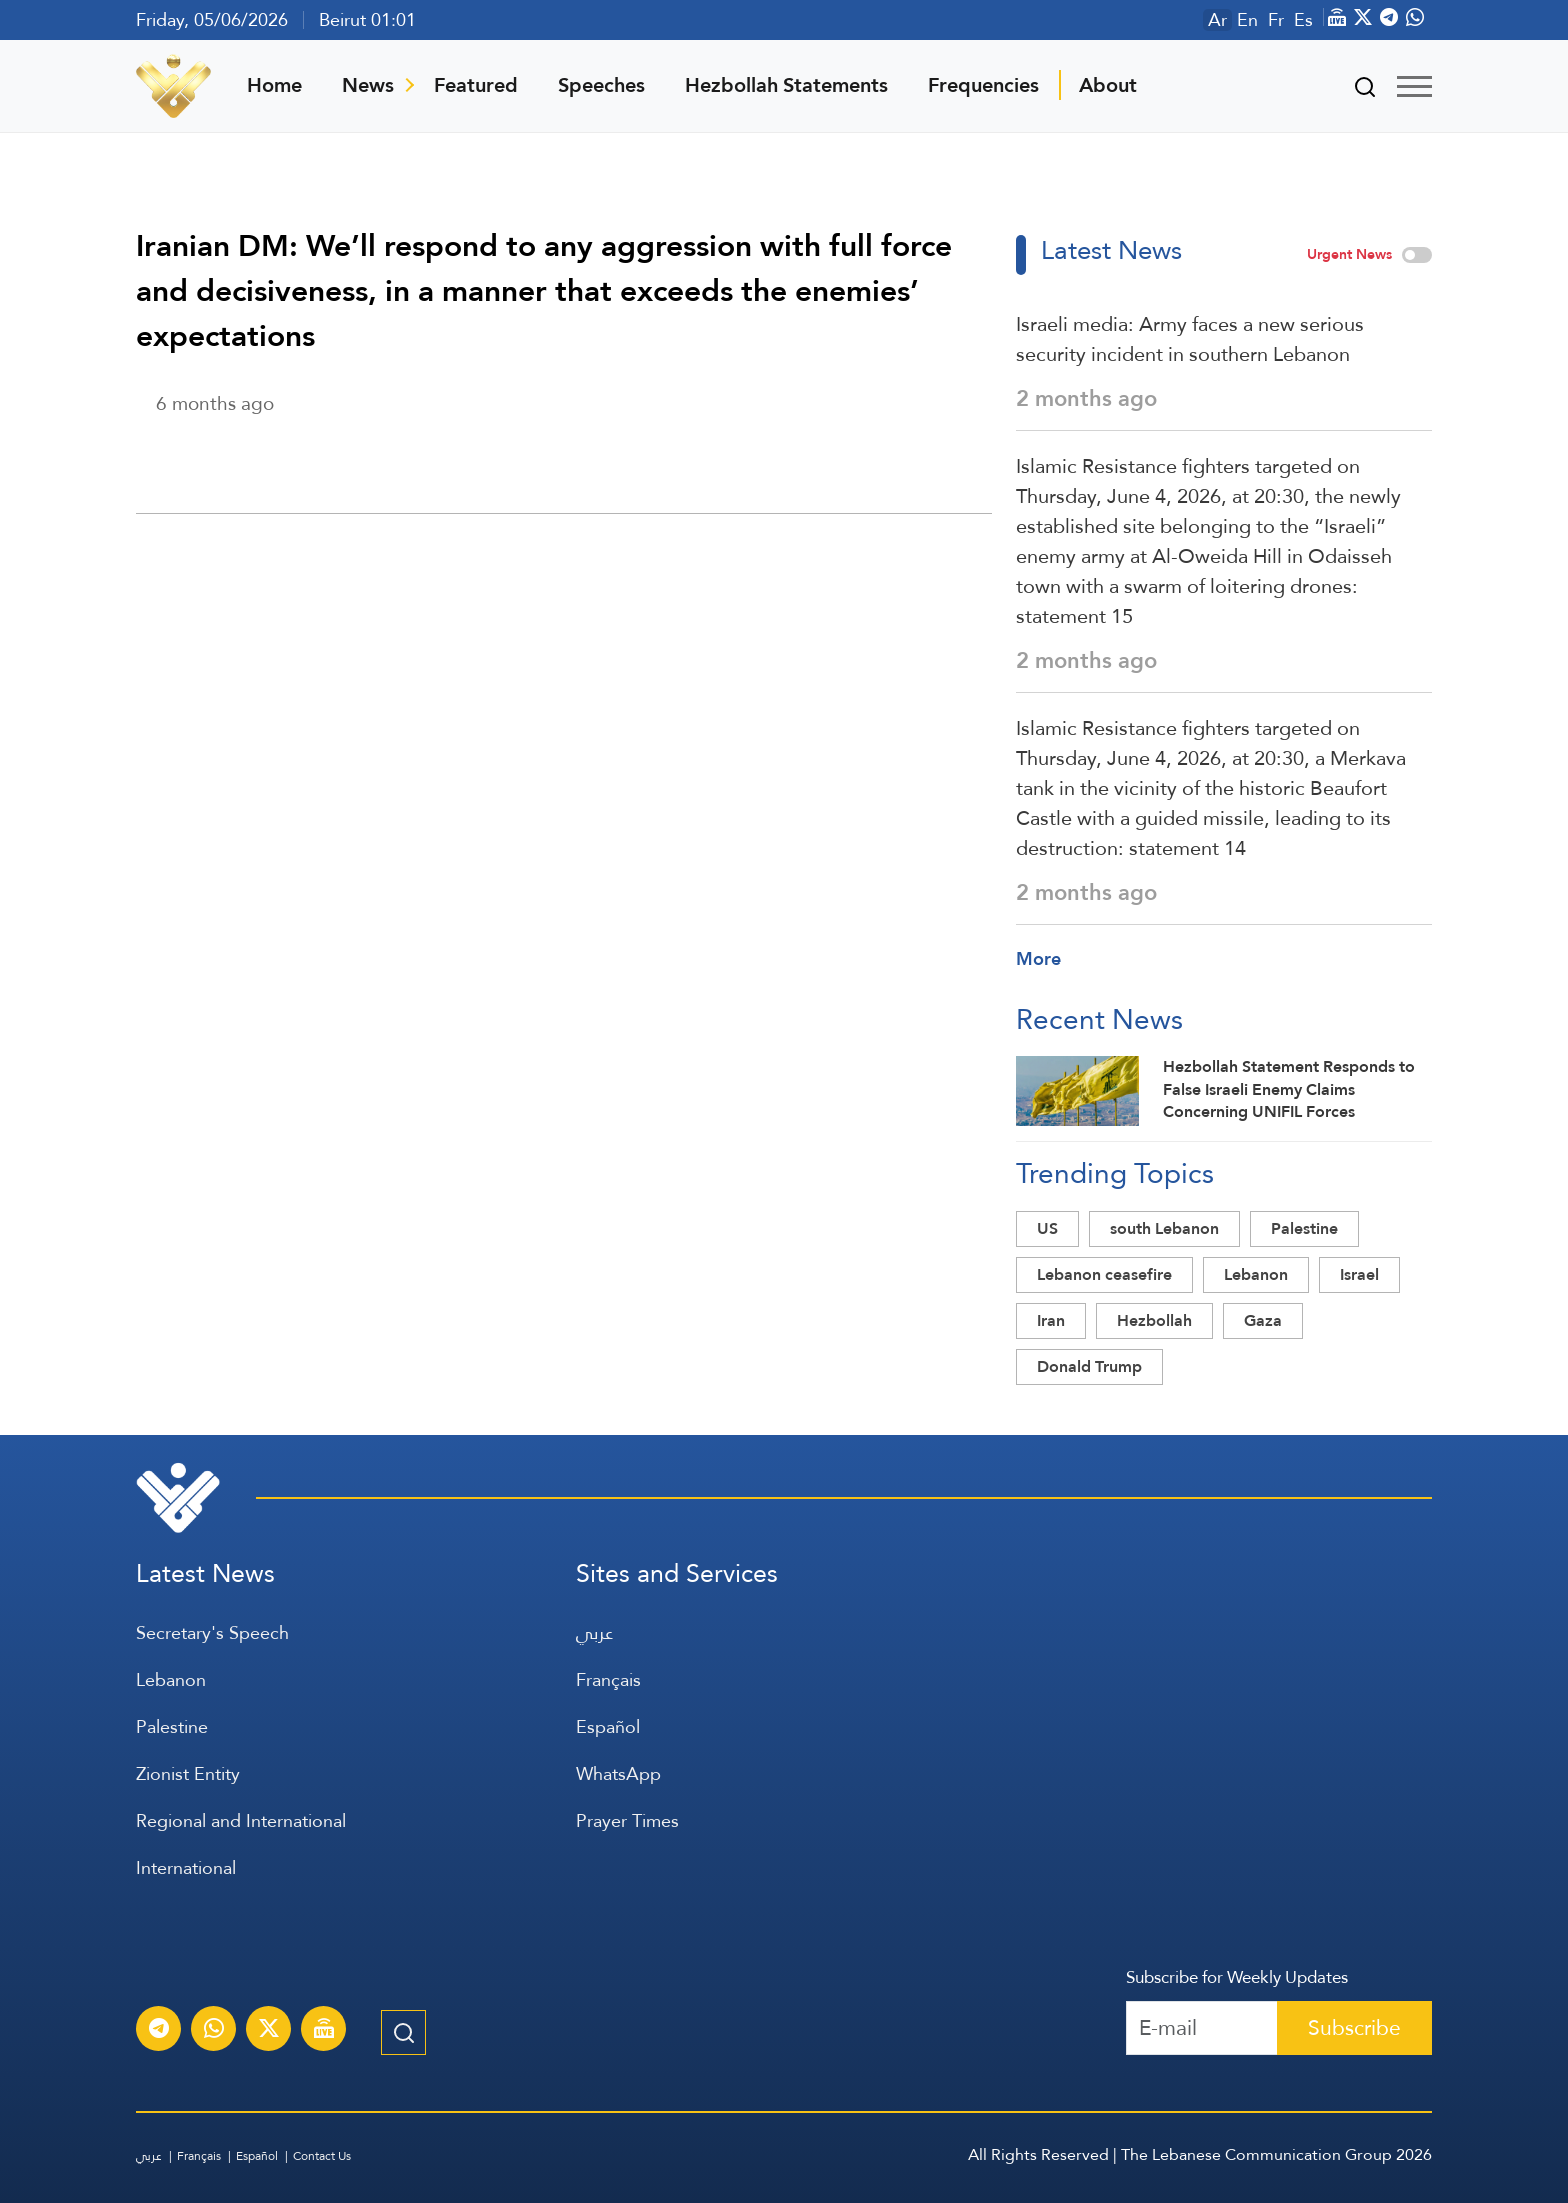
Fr (1276, 20)
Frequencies (983, 85)
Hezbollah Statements (786, 85)
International (186, 1867)
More (1038, 958)
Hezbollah (1154, 1320)
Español (608, 1726)
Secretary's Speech (212, 1632)
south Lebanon (1164, 1228)
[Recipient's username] (1202, 2028)
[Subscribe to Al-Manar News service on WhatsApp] (214, 2031)
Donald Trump (1089, 1366)
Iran (1051, 1320)
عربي (594, 1632)
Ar (1217, 20)
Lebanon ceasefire (1104, 1274)
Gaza (1263, 1320)
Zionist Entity (188, 1773)
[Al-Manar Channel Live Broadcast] (324, 2031)
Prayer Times (627, 1820)
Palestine (1304, 1228)
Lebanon (1256, 1274)
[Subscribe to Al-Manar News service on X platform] (269, 2031)
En (1247, 20)
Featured (476, 85)
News (368, 85)
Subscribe (1354, 2027)
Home (274, 85)
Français (608, 1679)
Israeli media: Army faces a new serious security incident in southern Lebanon (1190, 339)
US (1047, 1228)
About (1108, 85)
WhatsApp (618, 1773)
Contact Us (322, 2156)
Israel (1359, 1274)
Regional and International (241, 1820)
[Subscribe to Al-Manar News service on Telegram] (159, 2031)
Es (1303, 20)
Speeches (601, 85)
